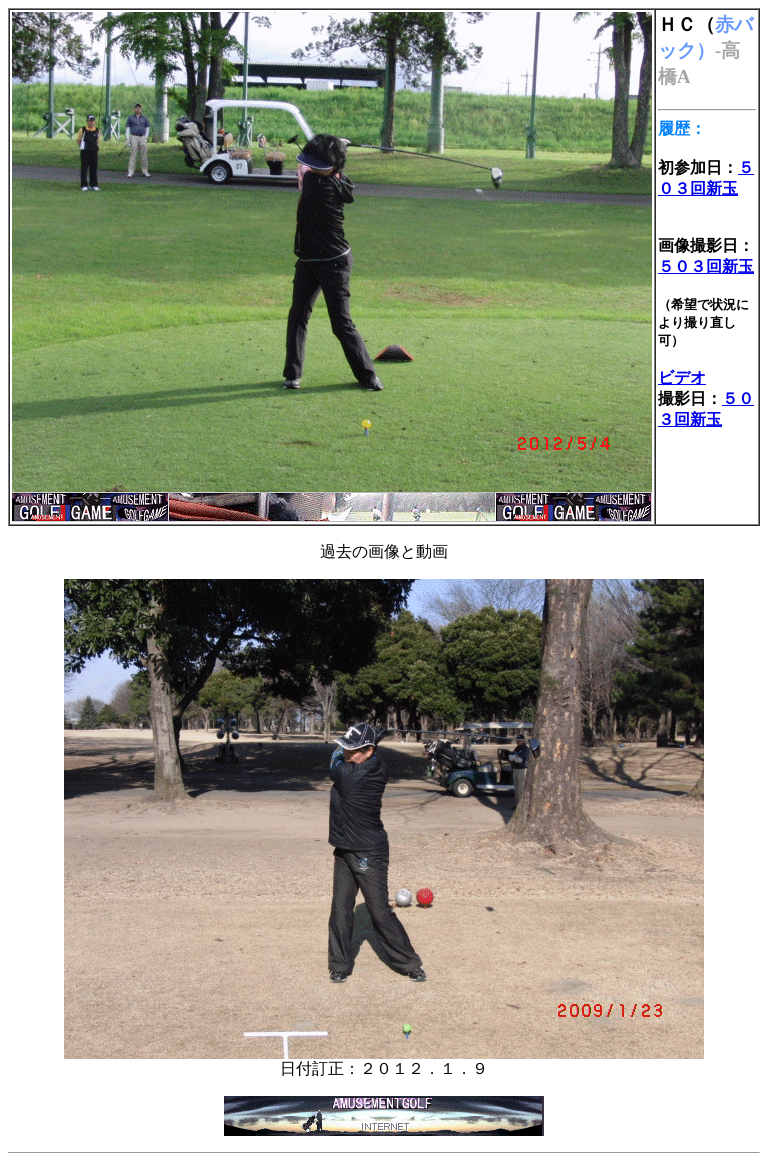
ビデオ (682, 377)
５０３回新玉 (706, 266)
